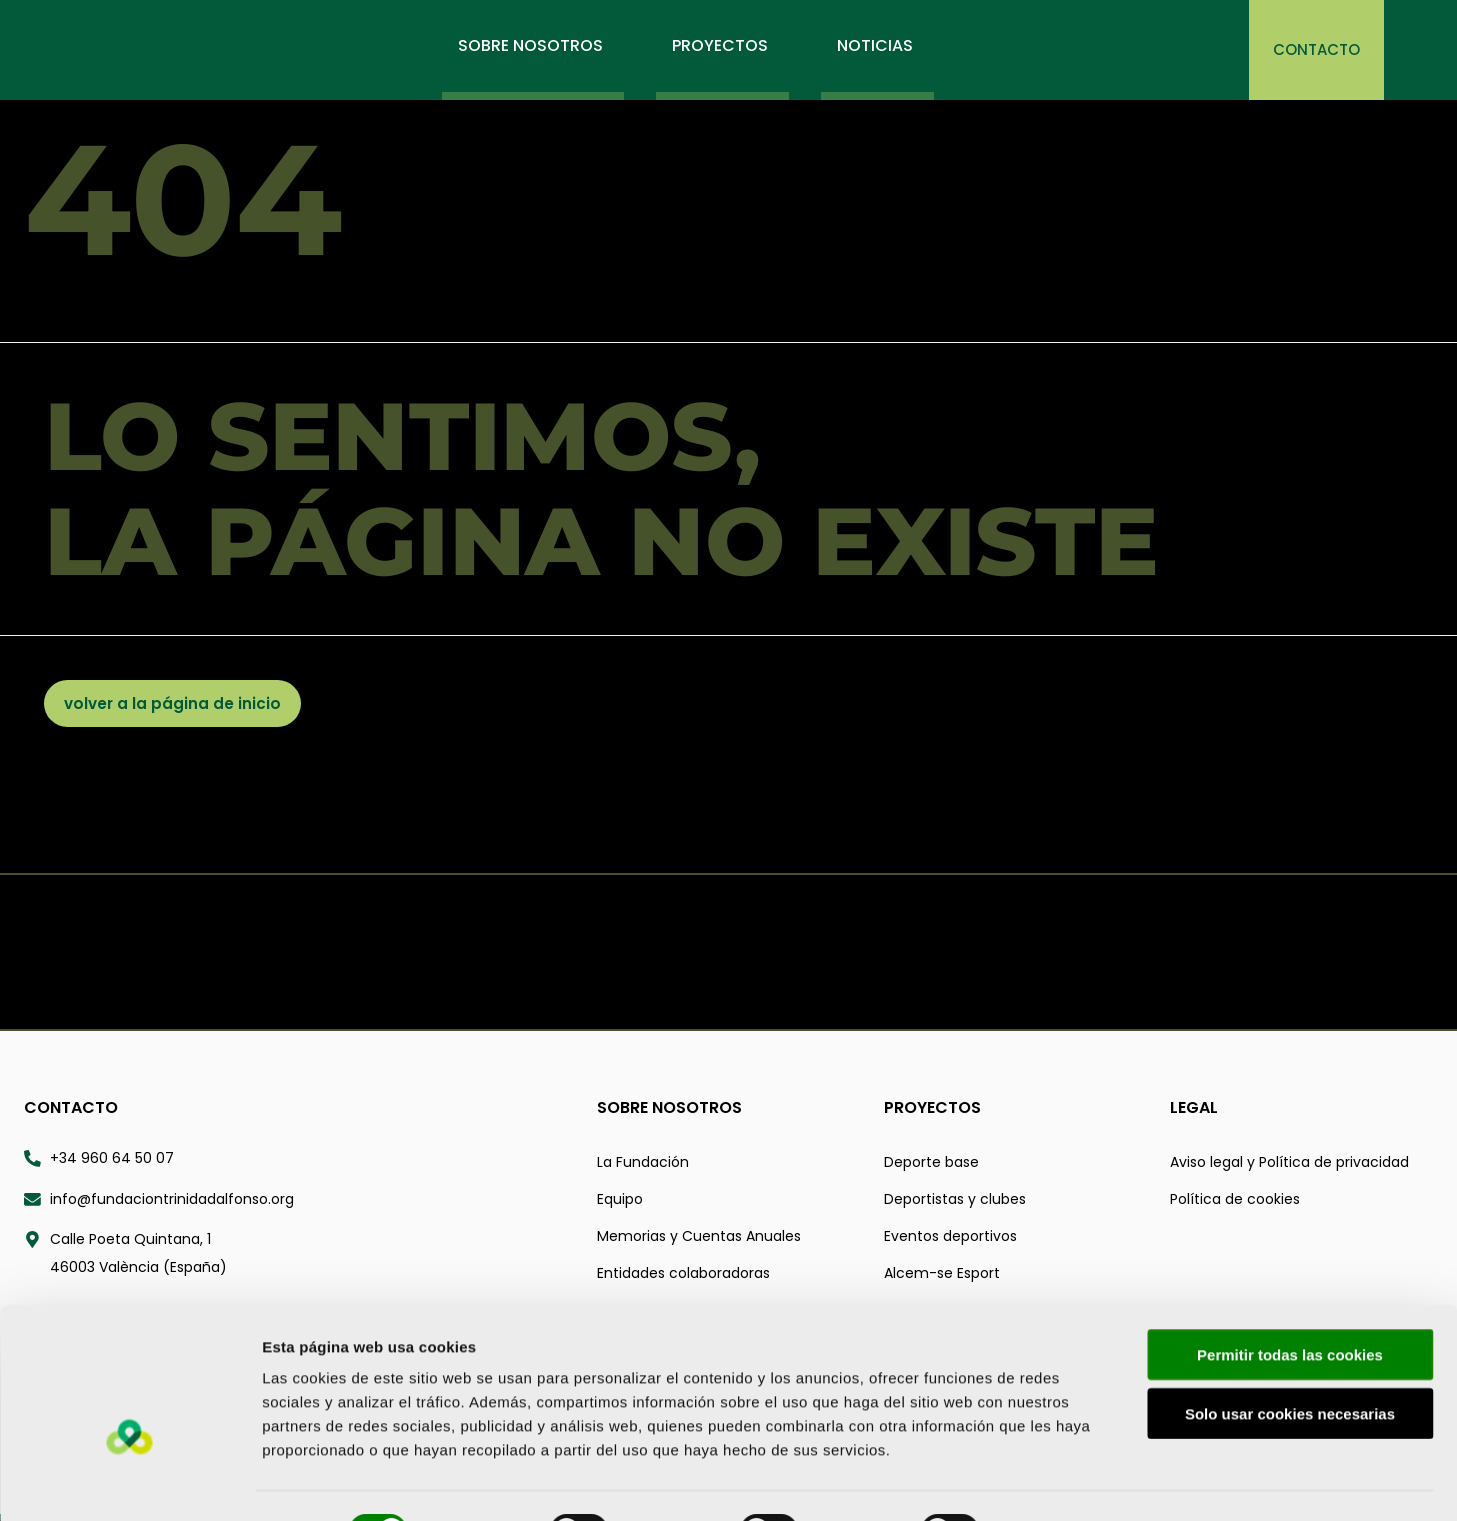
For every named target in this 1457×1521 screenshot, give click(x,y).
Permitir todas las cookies (1290, 1305)
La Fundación (643, 1163)
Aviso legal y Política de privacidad (1289, 1163)
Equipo (620, 1200)
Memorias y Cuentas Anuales (699, 1237)
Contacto (71, 1108)
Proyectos (932, 1108)
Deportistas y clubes (955, 1200)
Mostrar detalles (1074, 1481)
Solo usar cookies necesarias (1290, 1364)
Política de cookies (1235, 1200)
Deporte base (931, 1163)
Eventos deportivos (950, 1237)
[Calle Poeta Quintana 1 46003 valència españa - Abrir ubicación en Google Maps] (298, 1255)
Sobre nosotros (669, 1108)
